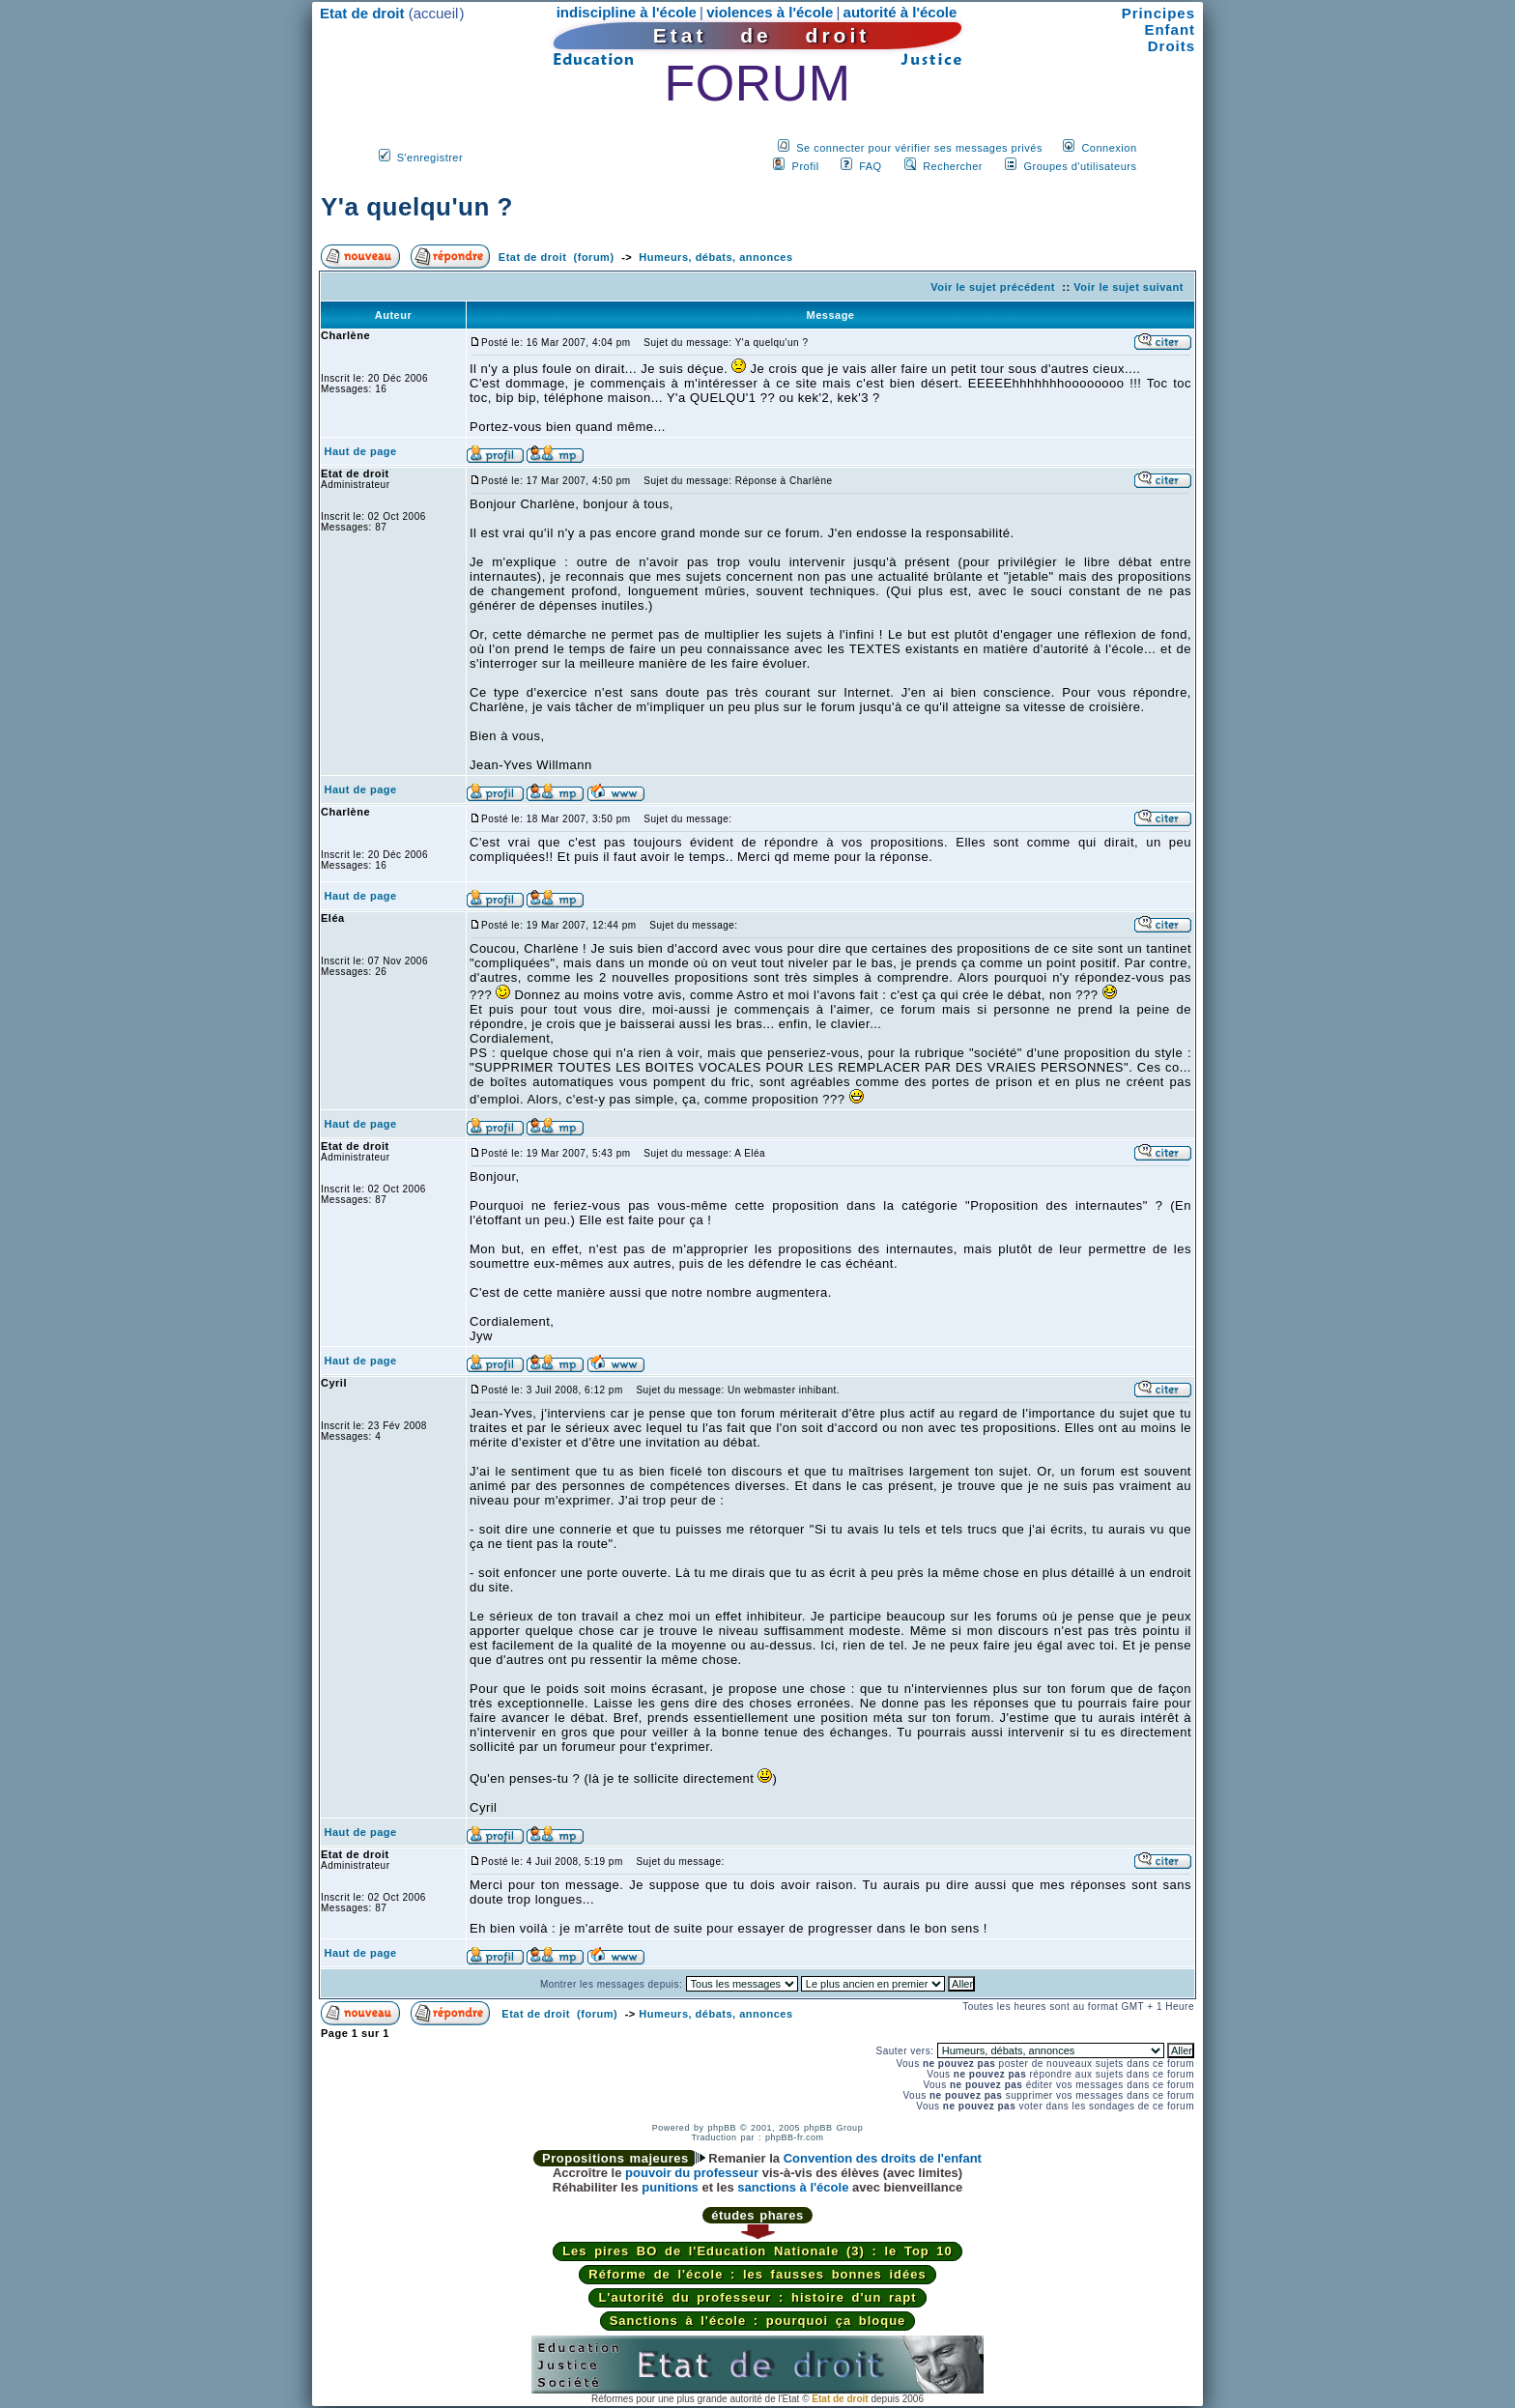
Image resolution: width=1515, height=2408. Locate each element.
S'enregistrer (430, 157)
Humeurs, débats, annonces (715, 257)
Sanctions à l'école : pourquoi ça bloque (758, 2320)
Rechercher (953, 166)
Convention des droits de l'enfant (883, 2158)
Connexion (1108, 148)
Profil (805, 166)
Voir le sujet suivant (1128, 287)
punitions (670, 2187)
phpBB (721, 2128)
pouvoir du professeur (691, 2172)
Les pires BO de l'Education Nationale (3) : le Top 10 (757, 2251)
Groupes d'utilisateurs (1079, 166)
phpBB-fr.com (794, 2137)
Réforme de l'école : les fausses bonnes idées (757, 2274)
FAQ (870, 166)
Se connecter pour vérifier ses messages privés (919, 148)
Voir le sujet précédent (992, 287)
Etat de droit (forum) (557, 257)
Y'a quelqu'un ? (417, 206)
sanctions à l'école (792, 2187)
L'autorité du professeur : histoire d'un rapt (757, 2297)
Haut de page (361, 451)
